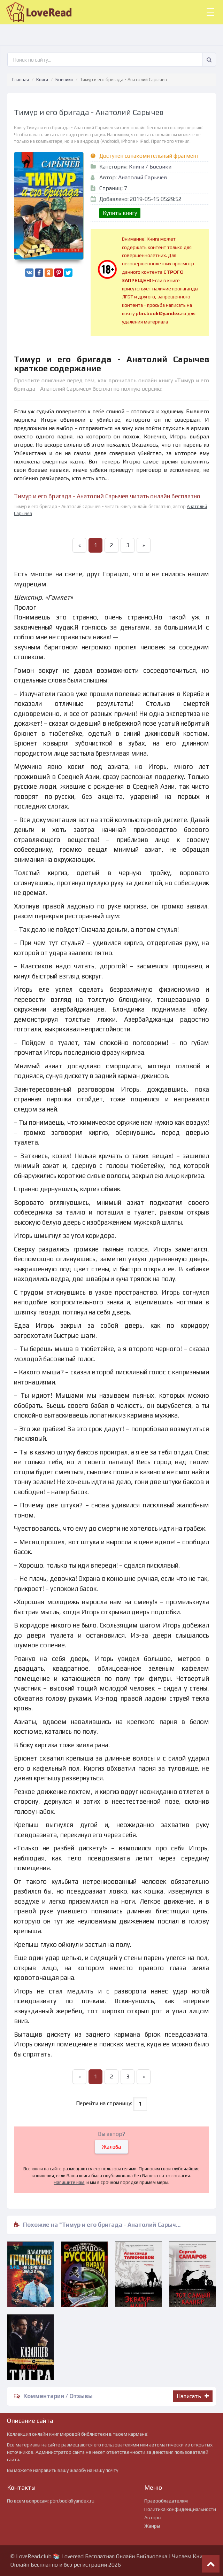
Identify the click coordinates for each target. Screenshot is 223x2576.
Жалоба (111, 2147)
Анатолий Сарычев (142, 177)
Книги (42, 79)
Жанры (152, 2526)
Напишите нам (69, 2182)
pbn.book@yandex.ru (72, 2501)
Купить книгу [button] (120, 213)
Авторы (152, 2517)
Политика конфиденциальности (180, 2509)
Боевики (64, 79)
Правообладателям (166, 2501)
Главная (20, 79)
